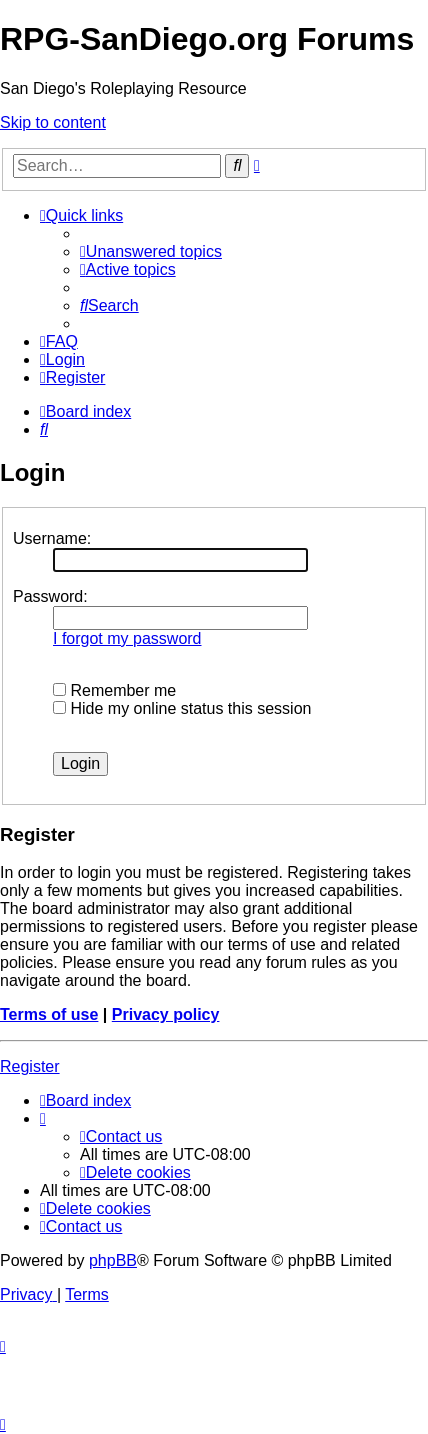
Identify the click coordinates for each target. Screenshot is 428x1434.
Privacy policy (166, 1014)
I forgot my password (127, 638)
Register (30, 1066)
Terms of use (49, 1014)
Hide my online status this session (182, 708)
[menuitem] (151, 251)
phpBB (113, 1260)
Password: (50, 596)
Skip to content (53, 122)
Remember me (114, 690)
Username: (52, 538)
